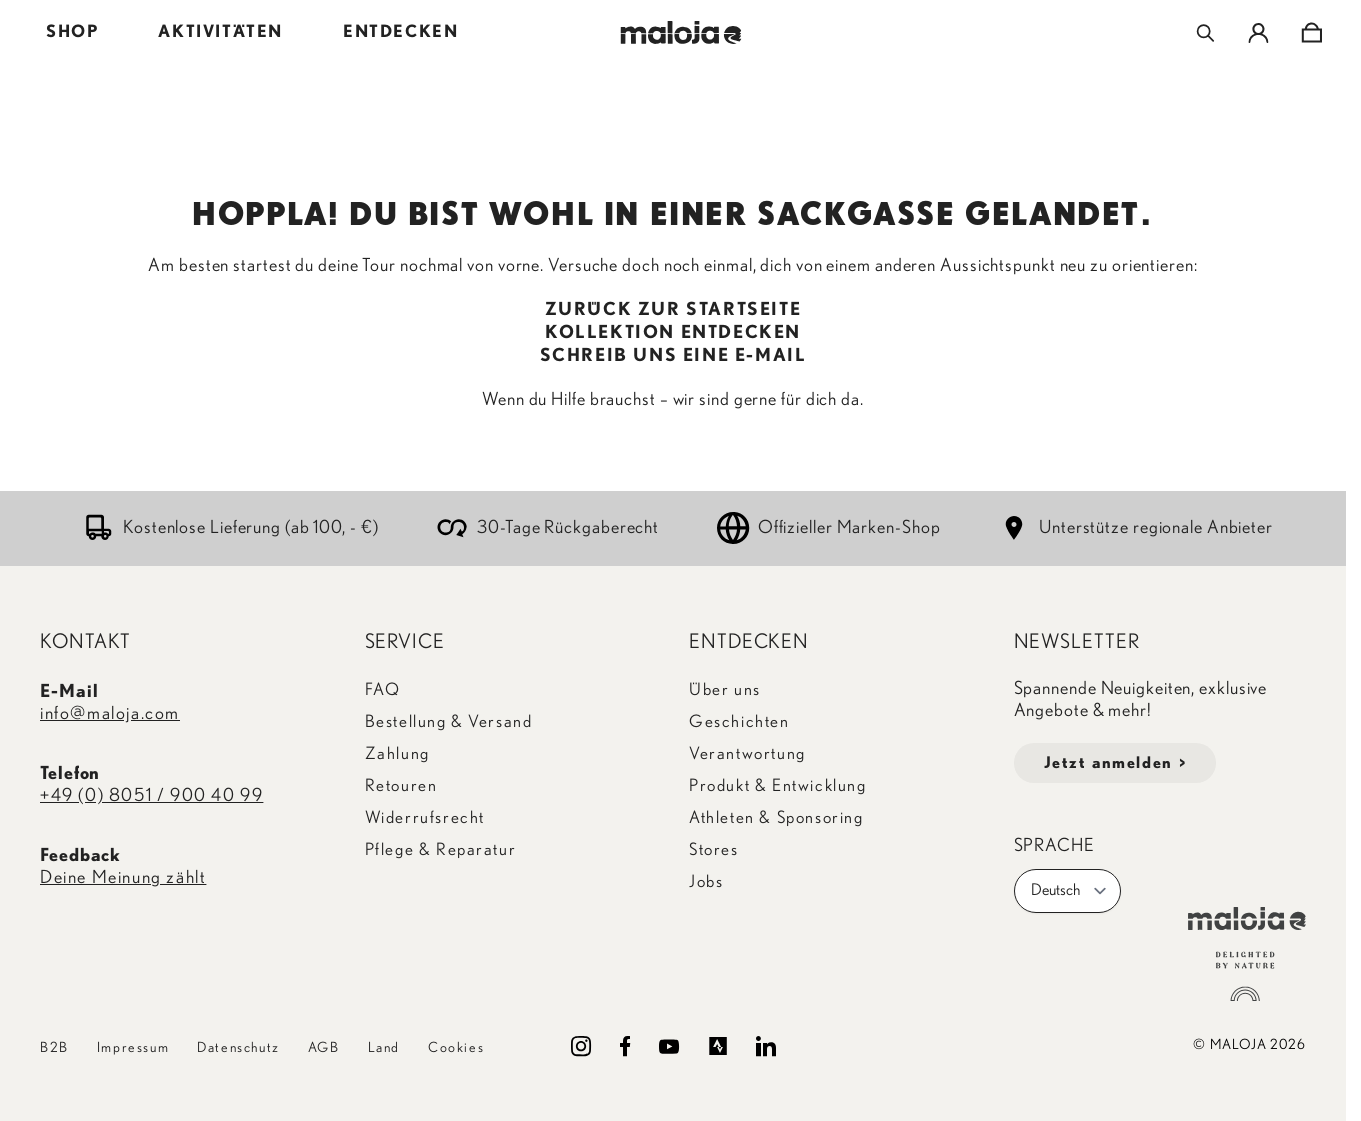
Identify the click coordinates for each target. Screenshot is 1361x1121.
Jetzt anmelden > (1115, 763)
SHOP (72, 31)
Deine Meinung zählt (123, 878)
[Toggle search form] (1205, 33)
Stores (714, 849)
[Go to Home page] (680, 32)
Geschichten (739, 721)
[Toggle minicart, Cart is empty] (1311, 33)
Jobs (706, 881)
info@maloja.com (110, 714)
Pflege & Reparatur (441, 849)
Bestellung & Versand (449, 721)
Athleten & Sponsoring (776, 817)
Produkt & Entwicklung (778, 785)
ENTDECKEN (400, 31)
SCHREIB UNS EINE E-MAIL (673, 356)
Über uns (725, 689)
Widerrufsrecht (425, 817)
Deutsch (1069, 891)
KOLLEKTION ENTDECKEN (673, 333)
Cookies (456, 1048)
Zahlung (397, 753)
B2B (54, 1048)
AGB (324, 1048)
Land (384, 1048)
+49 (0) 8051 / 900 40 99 (151, 796)
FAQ (383, 689)
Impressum (133, 1048)
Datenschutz (238, 1048)
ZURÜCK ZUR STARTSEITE (673, 310)
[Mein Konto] (1258, 33)
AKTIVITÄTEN (220, 31)
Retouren (401, 785)
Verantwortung (747, 753)
